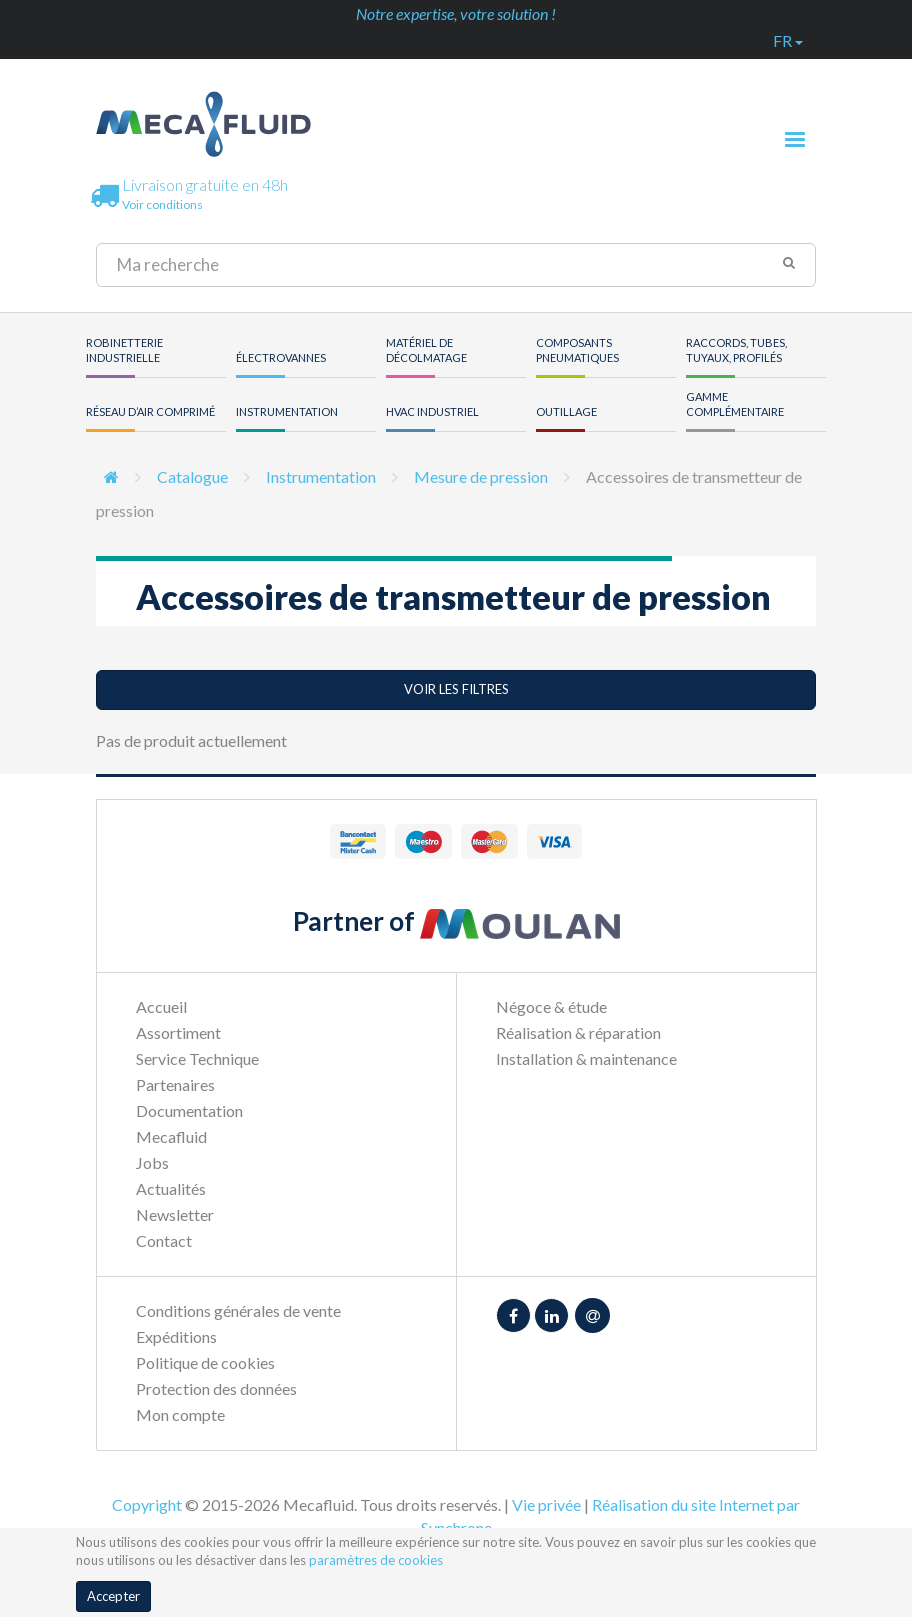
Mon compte (180, 1414)
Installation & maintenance (586, 1058)
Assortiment (178, 1032)
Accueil (161, 1006)
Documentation (189, 1110)
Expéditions (176, 1336)
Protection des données (216, 1388)
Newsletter (175, 1214)
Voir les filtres (456, 689)
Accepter (113, 1596)
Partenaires (175, 1084)
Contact (164, 1240)
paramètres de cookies (376, 1560)
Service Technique (197, 1058)
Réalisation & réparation (578, 1032)
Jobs (152, 1162)
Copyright (147, 1504)
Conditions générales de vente (238, 1310)
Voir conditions (162, 204)
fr (788, 40)
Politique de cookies (205, 1362)
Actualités (171, 1188)
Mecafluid (171, 1136)
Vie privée (546, 1504)
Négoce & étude (551, 1006)
